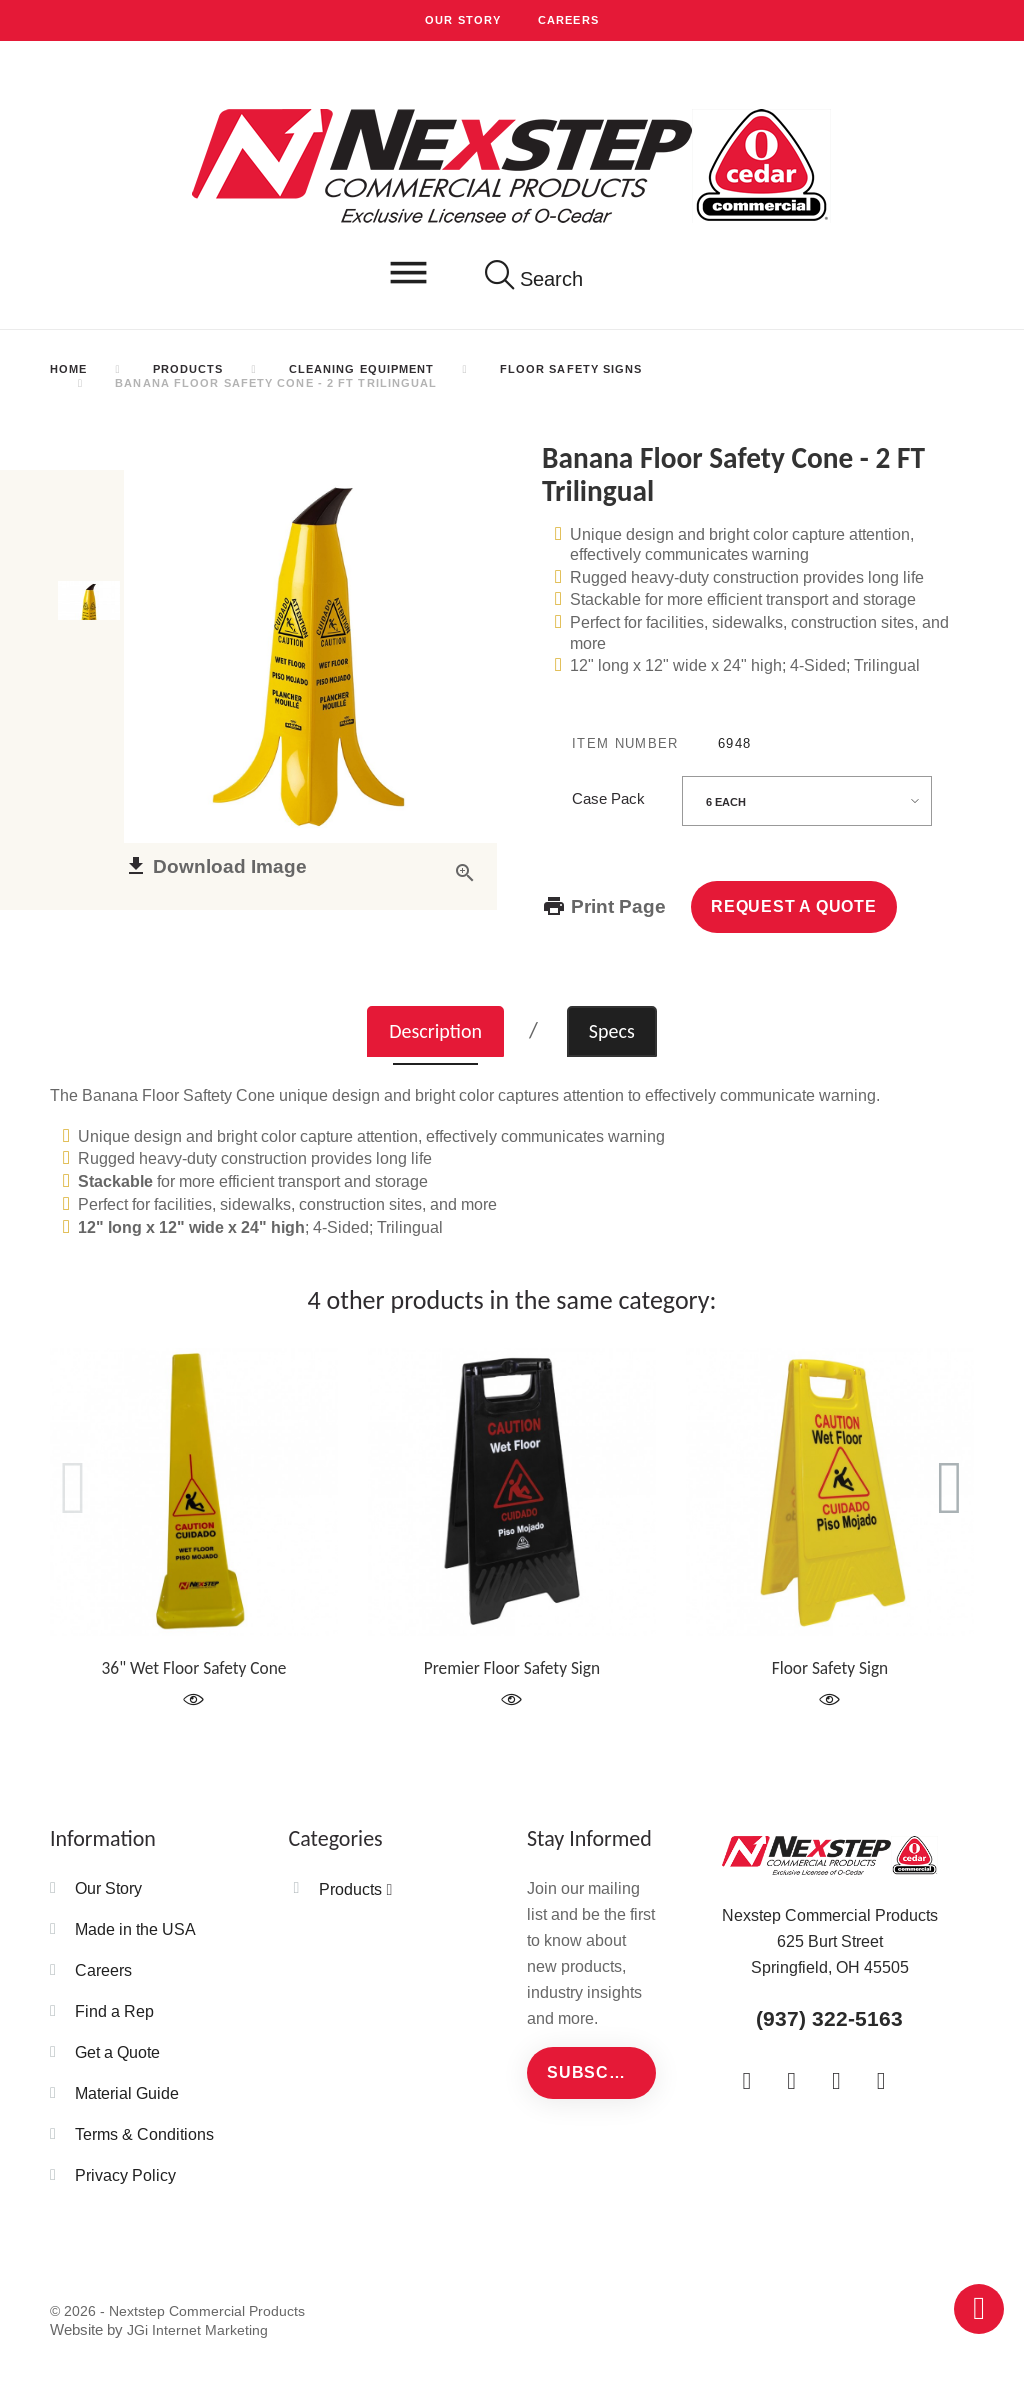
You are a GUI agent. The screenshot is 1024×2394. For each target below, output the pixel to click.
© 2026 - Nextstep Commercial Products (177, 2311)
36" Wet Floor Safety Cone (194, 1668)
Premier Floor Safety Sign (512, 1668)
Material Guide (127, 2093)
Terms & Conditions (144, 2134)
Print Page (616, 906)
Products (350, 1889)
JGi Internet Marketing (197, 2330)
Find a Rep (114, 2011)
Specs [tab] (612, 1031)
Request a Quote (794, 906)
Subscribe (599, 2072)
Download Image (209, 884)
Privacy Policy (125, 2175)
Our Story (463, 20)
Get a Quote (117, 2052)
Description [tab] (435, 1031)
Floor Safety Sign (830, 1668)
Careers (568, 20)
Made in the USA (135, 1929)
